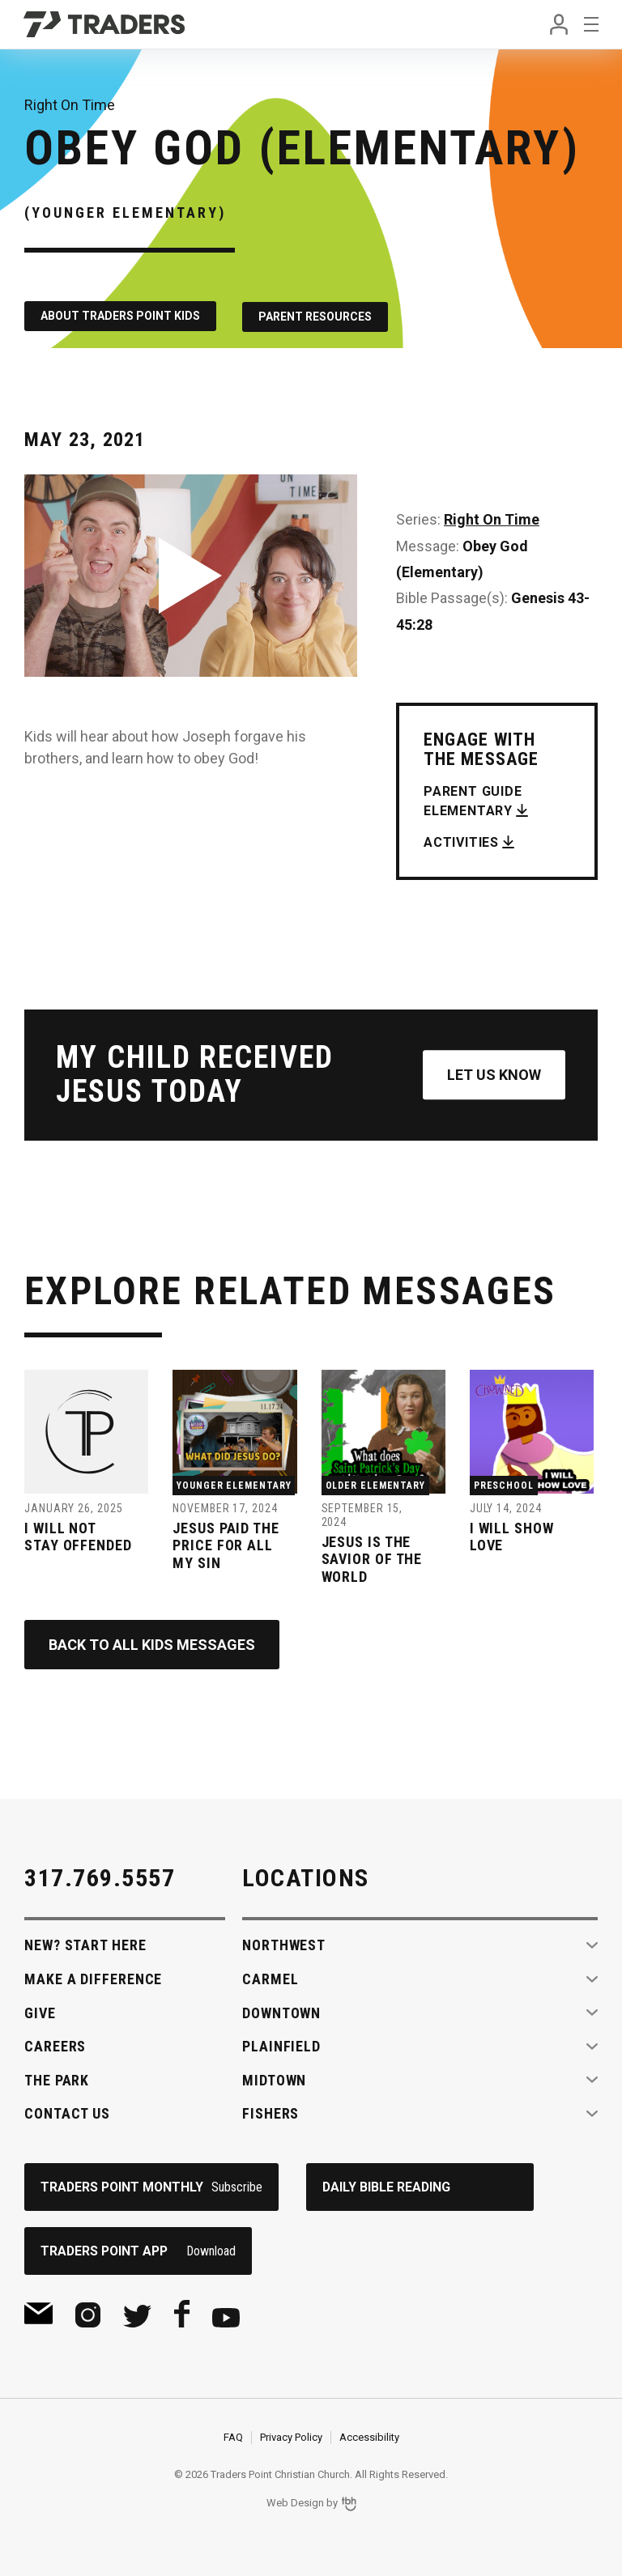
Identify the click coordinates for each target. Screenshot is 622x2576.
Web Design (295, 2503)
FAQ (233, 2437)
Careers (55, 2046)
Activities (461, 840)
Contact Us (67, 2113)
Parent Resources (316, 315)
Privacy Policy (291, 2437)
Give (40, 2012)
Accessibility (369, 2437)
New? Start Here (85, 1944)
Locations (305, 1878)
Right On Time (491, 518)
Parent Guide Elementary (473, 799)
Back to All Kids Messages (152, 1644)
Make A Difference (93, 1978)
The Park (56, 2080)
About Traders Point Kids (120, 315)
